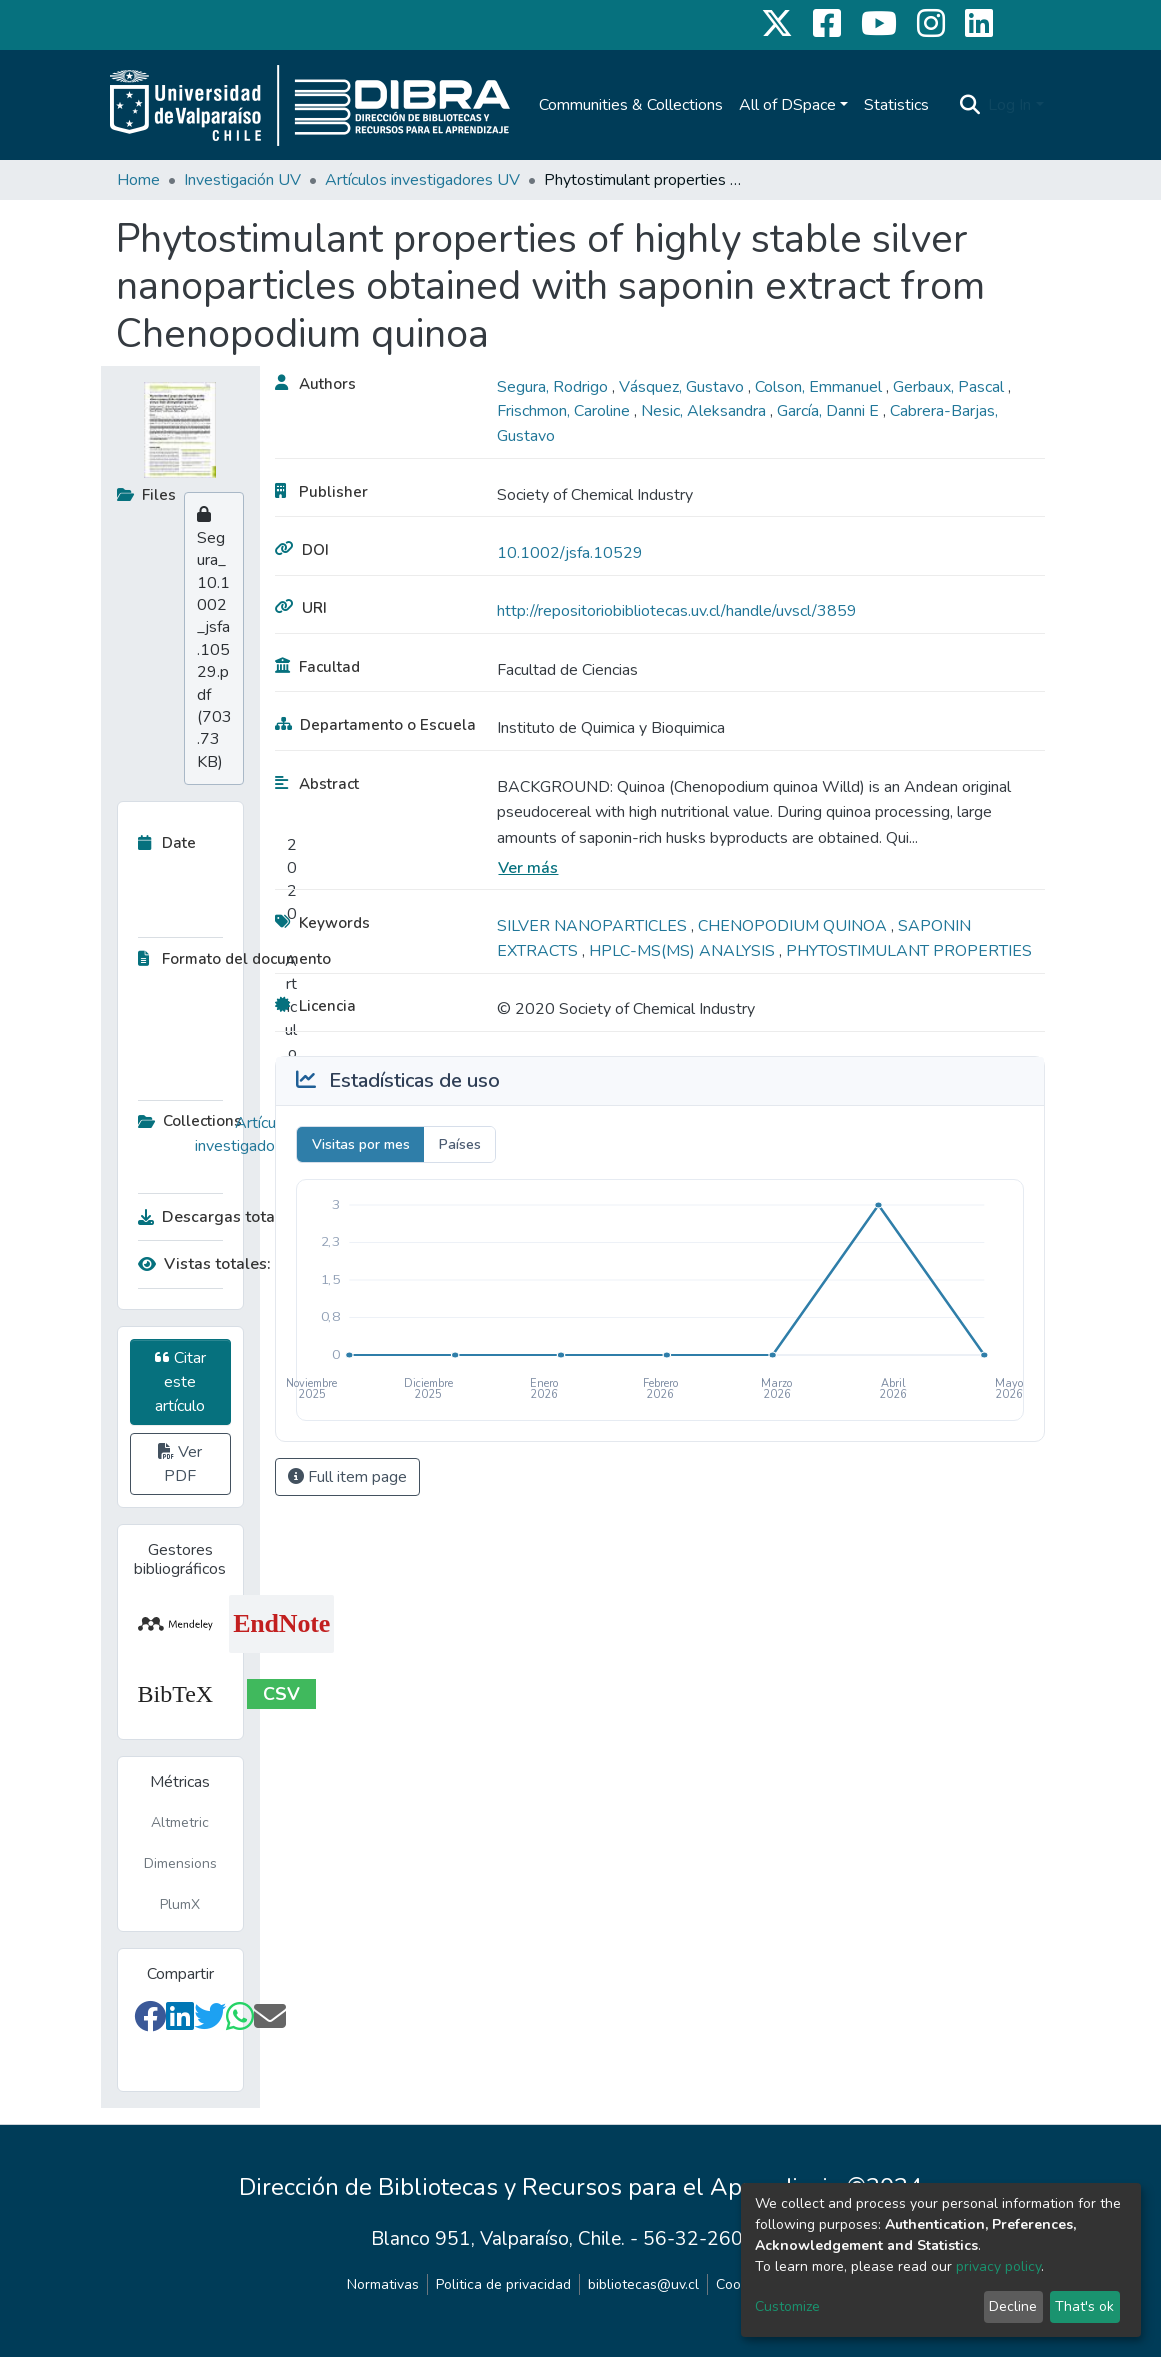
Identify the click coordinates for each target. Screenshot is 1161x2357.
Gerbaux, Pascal (950, 387)
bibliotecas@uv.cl (643, 2284)
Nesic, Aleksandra (705, 411)
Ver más (528, 868)
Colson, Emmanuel (820, 387)
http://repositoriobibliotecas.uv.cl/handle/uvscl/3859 (677, 611)
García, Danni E (830, 411)
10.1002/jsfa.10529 (570, 553)
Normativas (383, 2284)
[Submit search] (969, 105)
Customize (787, 2306)
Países (460, 1144)
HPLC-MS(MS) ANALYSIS (684, 951)
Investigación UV (242, 180)
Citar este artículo (180, 1382)
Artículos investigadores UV (422, 180)
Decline (1013, 2306)
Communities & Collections (631, 105)
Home (138, 180)
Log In (1009, 105)
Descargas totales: (213, 1217)
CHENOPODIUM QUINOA (794, 926)
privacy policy (998, 2266)
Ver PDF (180, 1464)
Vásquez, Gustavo (683, 387)
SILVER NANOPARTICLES (594, 926)
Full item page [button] (347, 1477)
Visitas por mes (361, 1144)
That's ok (1084, 2306)
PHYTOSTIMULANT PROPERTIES (909, 951)
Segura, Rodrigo (554, 387)
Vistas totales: (204, 1264)
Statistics (896, 105)
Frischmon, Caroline (565, 411)
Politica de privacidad (503, 2284)
